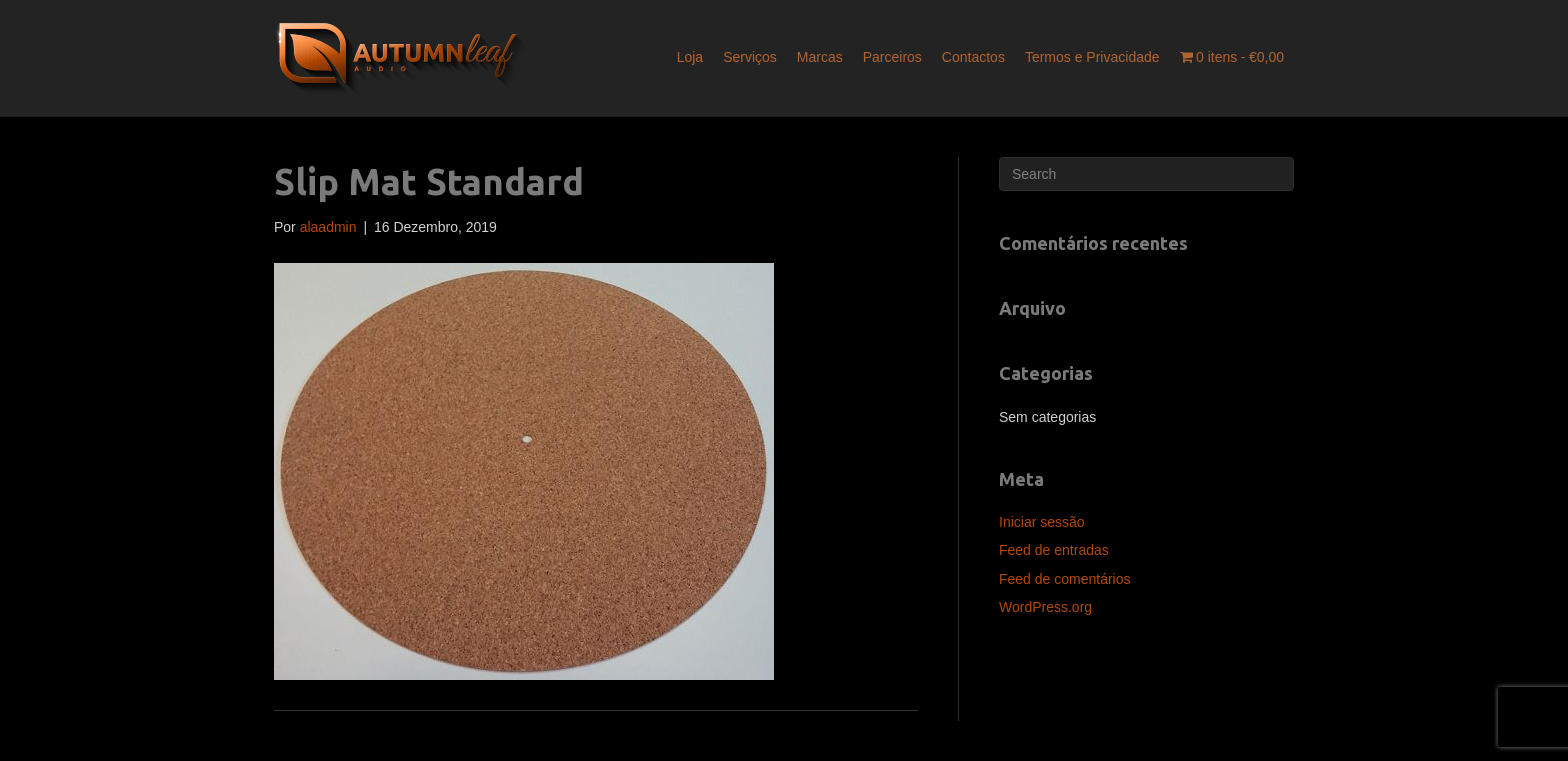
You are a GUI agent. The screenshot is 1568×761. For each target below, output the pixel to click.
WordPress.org (1045, 607)
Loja (690, 57)
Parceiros (892, 57)
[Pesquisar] (1146, 174)
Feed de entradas (1054, 550)
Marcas (820, 57)
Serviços (750, 57)
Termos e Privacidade (1092, 57)
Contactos (973, 57)
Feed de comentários (1065, 579)
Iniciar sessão (1042, 522)
